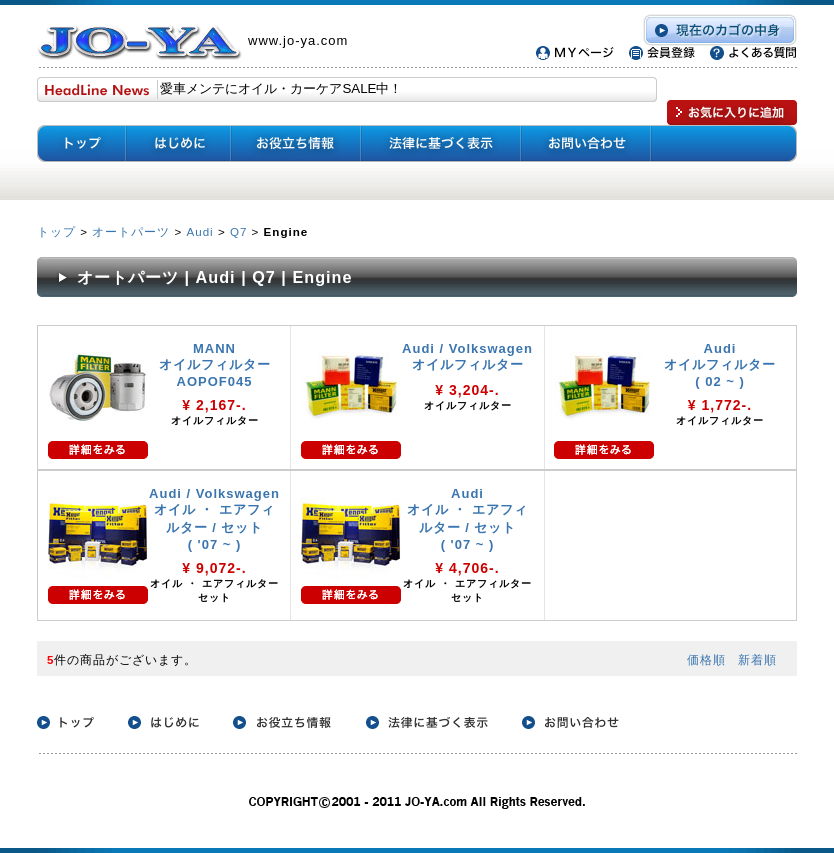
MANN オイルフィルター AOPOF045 (215, 365)
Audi (199, 231)
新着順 (757, 659)
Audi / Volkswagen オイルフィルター (467, 356)
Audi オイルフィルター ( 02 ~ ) (720, 365)
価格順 (706, 659)
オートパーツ (131, 231)
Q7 (238, 231)
